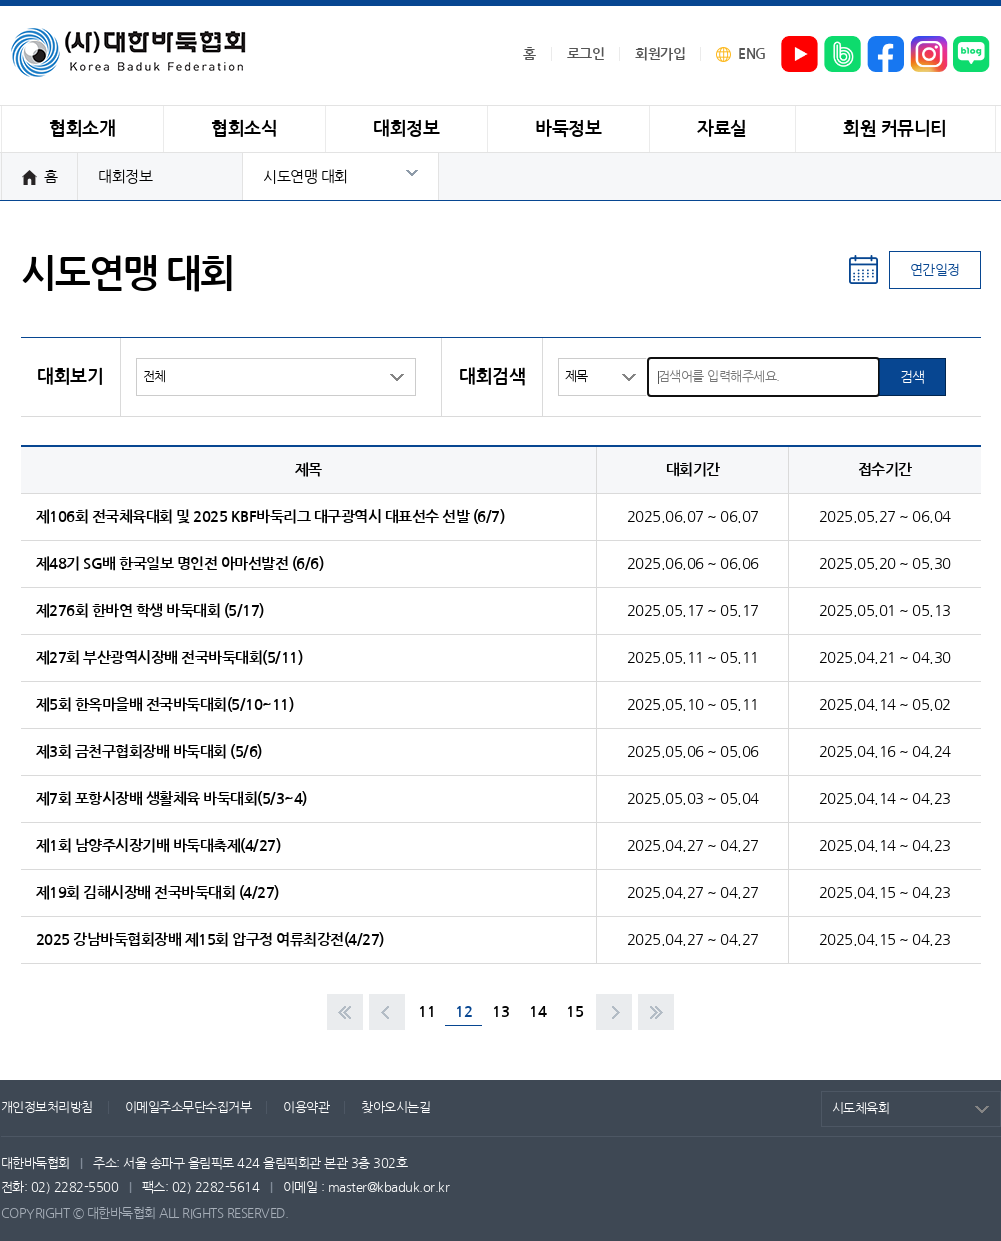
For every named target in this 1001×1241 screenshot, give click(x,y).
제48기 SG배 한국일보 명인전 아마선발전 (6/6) (180, 563)
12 (463, 1011)
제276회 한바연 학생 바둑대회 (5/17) (150, 610)
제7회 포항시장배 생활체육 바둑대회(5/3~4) (171, 798)
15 (574, 1011)
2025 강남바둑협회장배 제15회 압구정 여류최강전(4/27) (210, 939)
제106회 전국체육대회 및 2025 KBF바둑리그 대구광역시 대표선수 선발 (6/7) (270, 516)
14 (537, 1011)
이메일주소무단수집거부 (188, 1107)
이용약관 (306, 1107)
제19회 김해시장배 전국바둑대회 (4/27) (157, 892)
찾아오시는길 (395, 1107)
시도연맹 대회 (305, 176)
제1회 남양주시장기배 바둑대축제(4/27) (158, 845)
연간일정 (935, 270)
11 (426, 1011)
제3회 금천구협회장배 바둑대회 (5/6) (149, 751)
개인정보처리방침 (47, 1107)
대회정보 (125, 176)
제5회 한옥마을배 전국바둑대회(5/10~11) (165, 704)
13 (500, 1011)
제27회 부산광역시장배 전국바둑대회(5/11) (169, 657)
